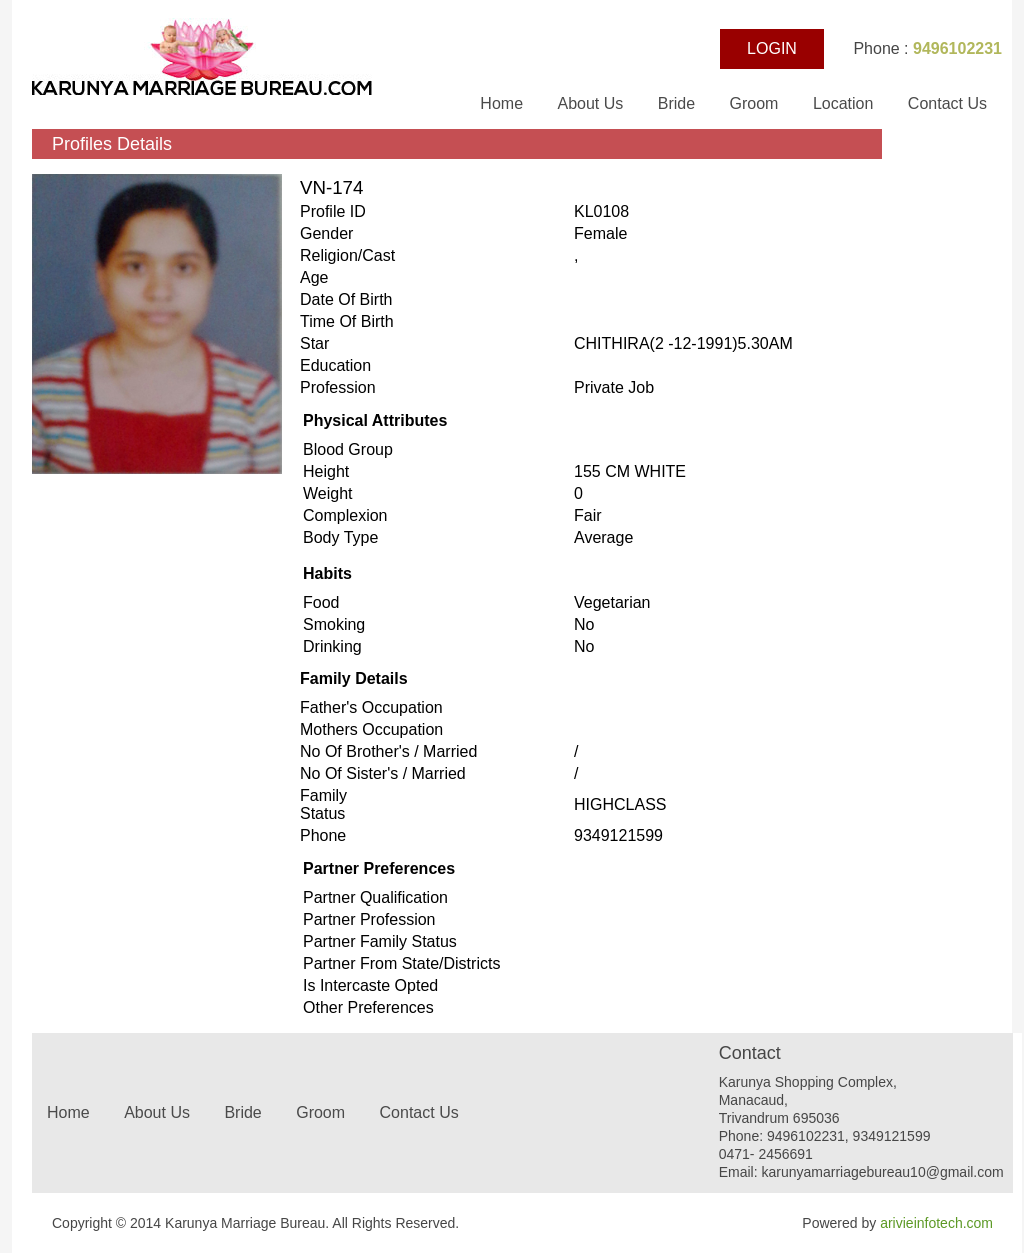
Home (503, 103)
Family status (323, 804)
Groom (754, 103)
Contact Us (947, 103)
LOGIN (772, 48)
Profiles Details (112, 144)
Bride (679, 103)
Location (843, 103)
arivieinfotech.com (936, 1223)
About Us (592, 103)
